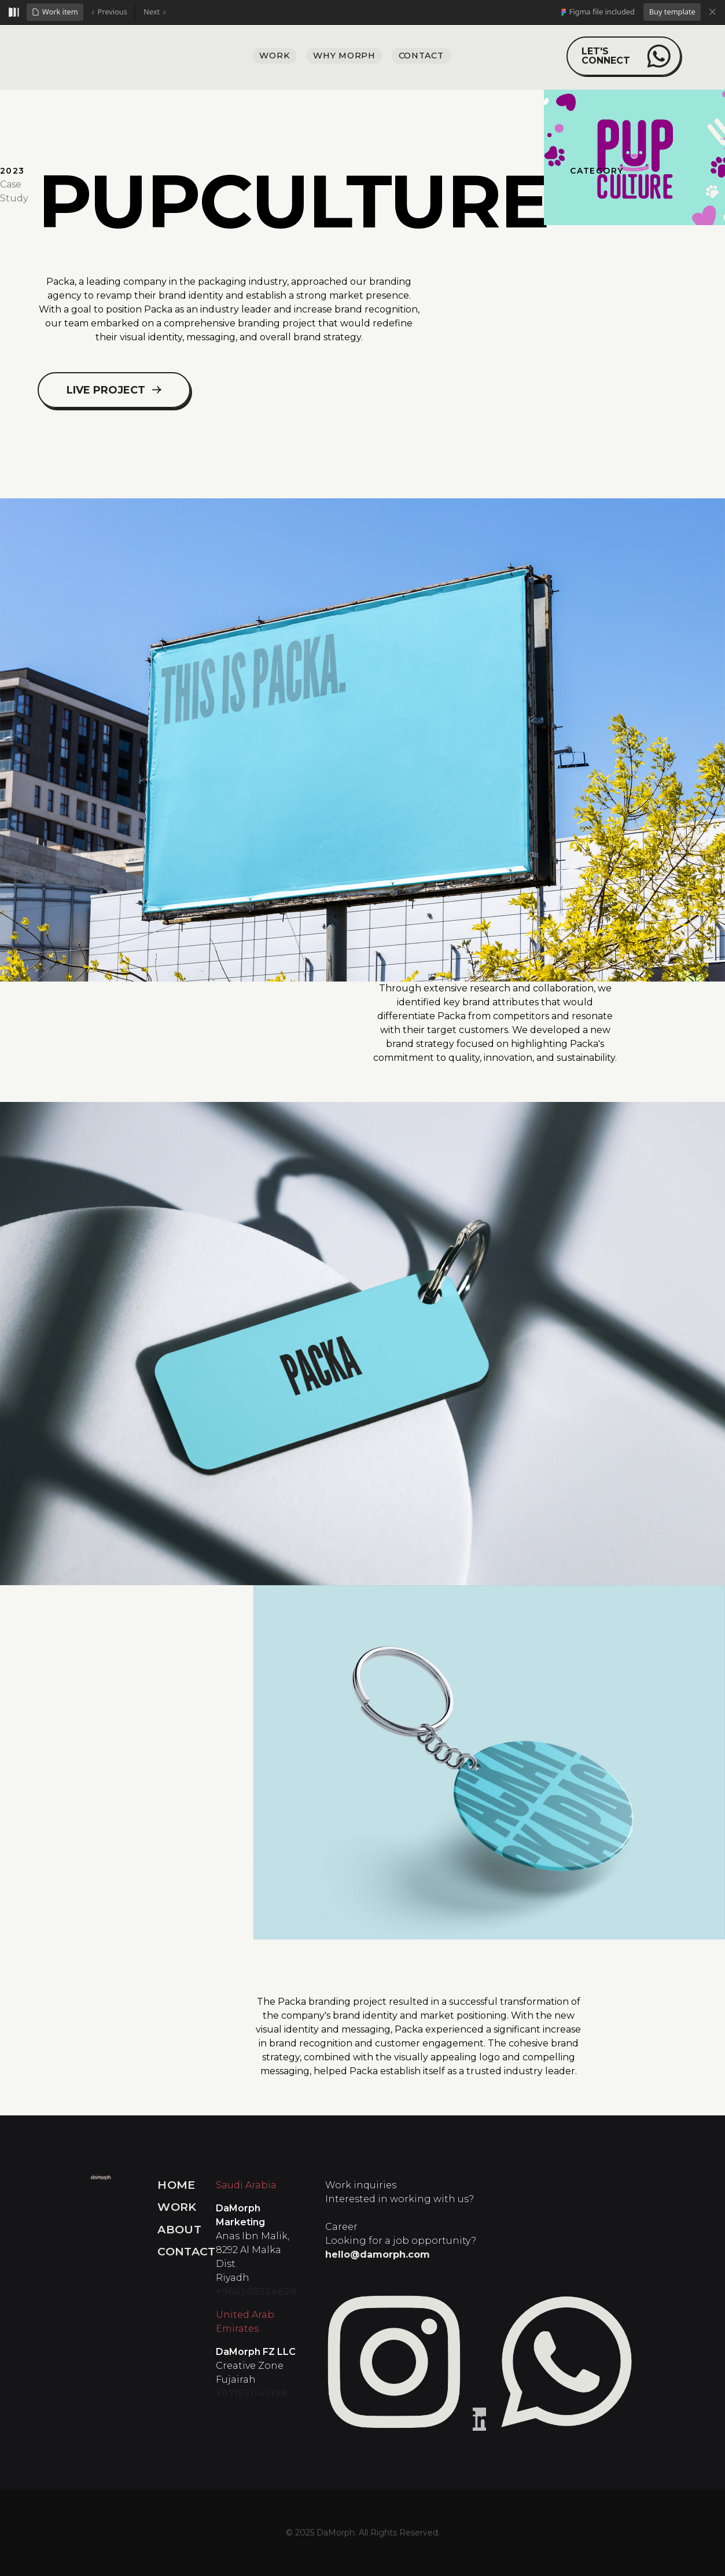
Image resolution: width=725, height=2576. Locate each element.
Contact (186, 2251)
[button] (55, 12)
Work (177, 2207)
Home (176, 2185)
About (179, 2229)
